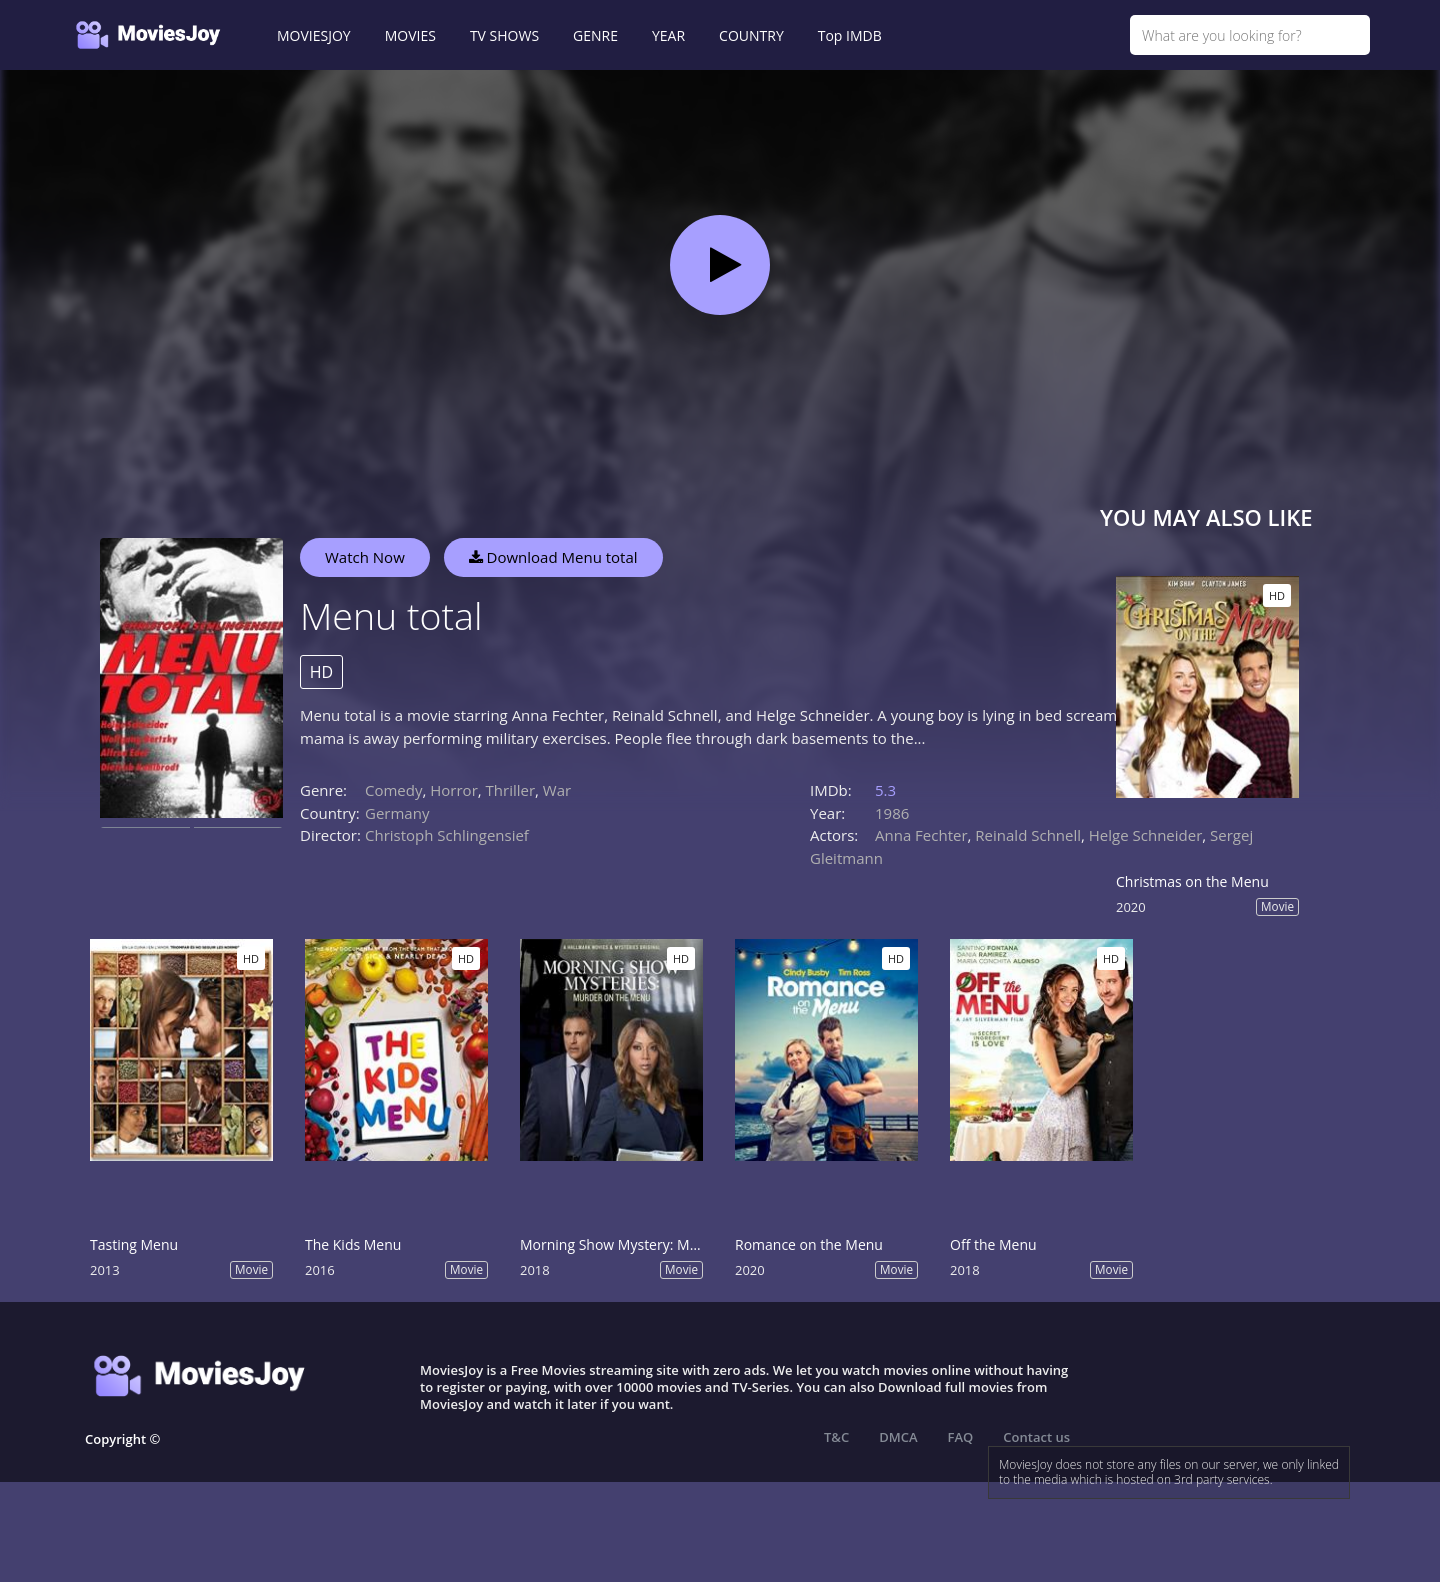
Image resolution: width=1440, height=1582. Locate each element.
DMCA (898, 1437)
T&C (836, 1437)
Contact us (1036, 1437)
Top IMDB (850, 35)
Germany (397, 813)
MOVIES (410, 35)
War (557, 790)
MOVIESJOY (314, 35)
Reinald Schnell (1028, 835)
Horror (454, 790)
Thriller (511, 790)
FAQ (961, 1437)
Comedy (393, 790)
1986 (892, 813)
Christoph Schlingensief (447, 835)
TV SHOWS (504, 35)
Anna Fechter (921, 835)
